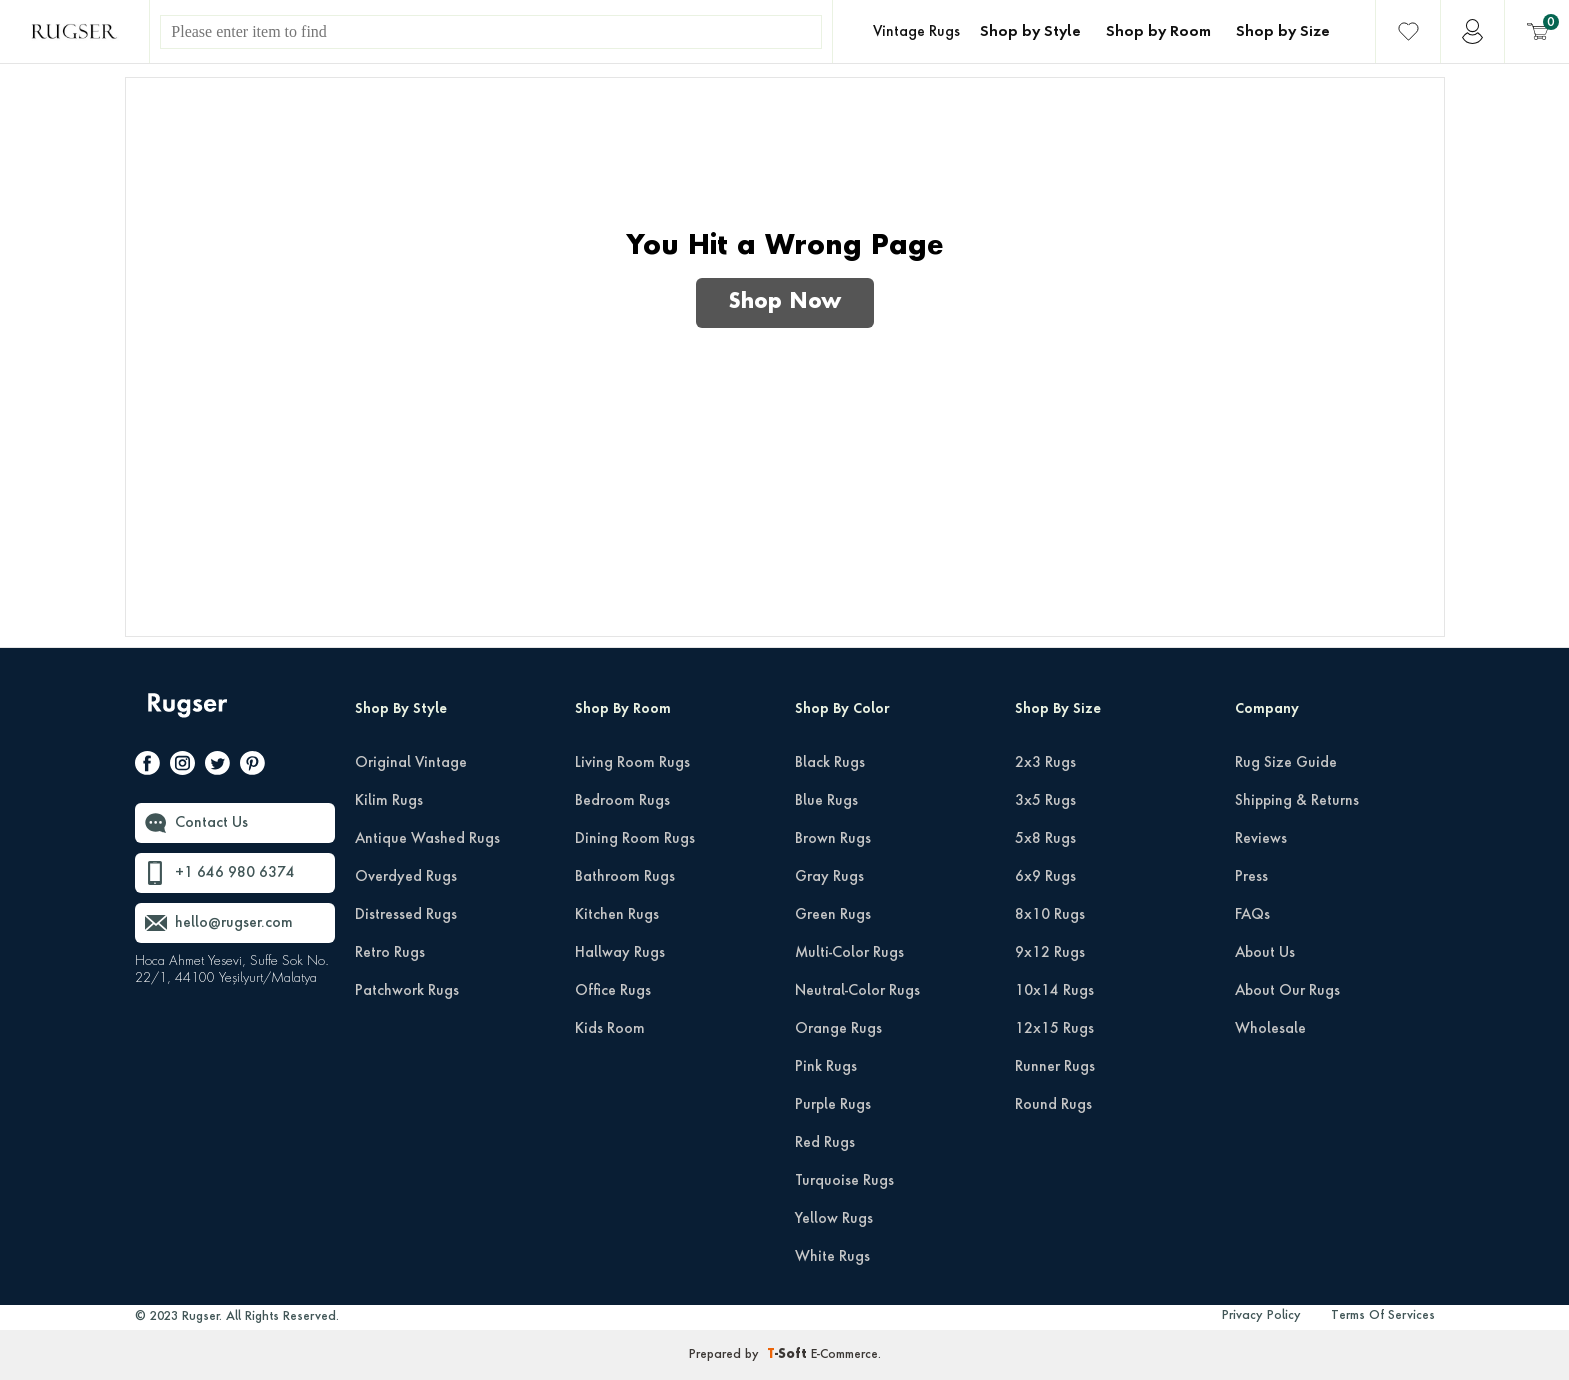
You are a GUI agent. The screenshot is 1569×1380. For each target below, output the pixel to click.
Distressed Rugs (406, 915)
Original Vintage (411, 763)
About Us (1265, 953)
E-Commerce (844, 1355)
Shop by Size (1283, 32)
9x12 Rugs (1050, 953)
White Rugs (832, 1257)
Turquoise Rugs (844, 1181)
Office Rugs (613, 991)
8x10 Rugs (1050, 915)
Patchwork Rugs (407, 991)
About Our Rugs (1287, 991)
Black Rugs (830, 763)
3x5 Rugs (1045, 801)
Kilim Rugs (389, 801)
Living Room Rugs (632, 763)
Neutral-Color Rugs (857, 991)
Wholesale (1270, 1029)
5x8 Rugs (1045, 839)
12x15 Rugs (1054, 1029)
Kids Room (610, 1029)
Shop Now (785, 303)
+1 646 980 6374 (235, 873)
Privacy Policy (1261, 1316)
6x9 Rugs (1045, 877)
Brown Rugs (833, 839)
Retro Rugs (390, 953)
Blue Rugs (826, 801)
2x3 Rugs (1045, 763)
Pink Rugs (826, 1067)
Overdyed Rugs (406, 877)
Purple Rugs (833, 1105)
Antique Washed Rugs (427, 839)
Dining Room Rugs (635, 839)
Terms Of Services (1383, 1316)
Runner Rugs (1055, 1067)
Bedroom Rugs (622, 801)
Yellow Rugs (834, 1219)
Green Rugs (833, 915)
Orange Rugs (838, 1029)
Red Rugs (825, 1143)
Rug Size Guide (1286, 763)
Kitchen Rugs (617, 915)
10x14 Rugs (1054, 991)
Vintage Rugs (916, 32)
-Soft (789, 1355)
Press (1251, 877)
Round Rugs (1053, 1105)
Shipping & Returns (1297, 801)
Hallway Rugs (620, 953)
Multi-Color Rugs (849, 953)
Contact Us (211, 823)
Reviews (1261, 839)
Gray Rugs (829, 877)
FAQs (1252, 915)
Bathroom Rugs (625, 877)
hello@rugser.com (234, 923)
